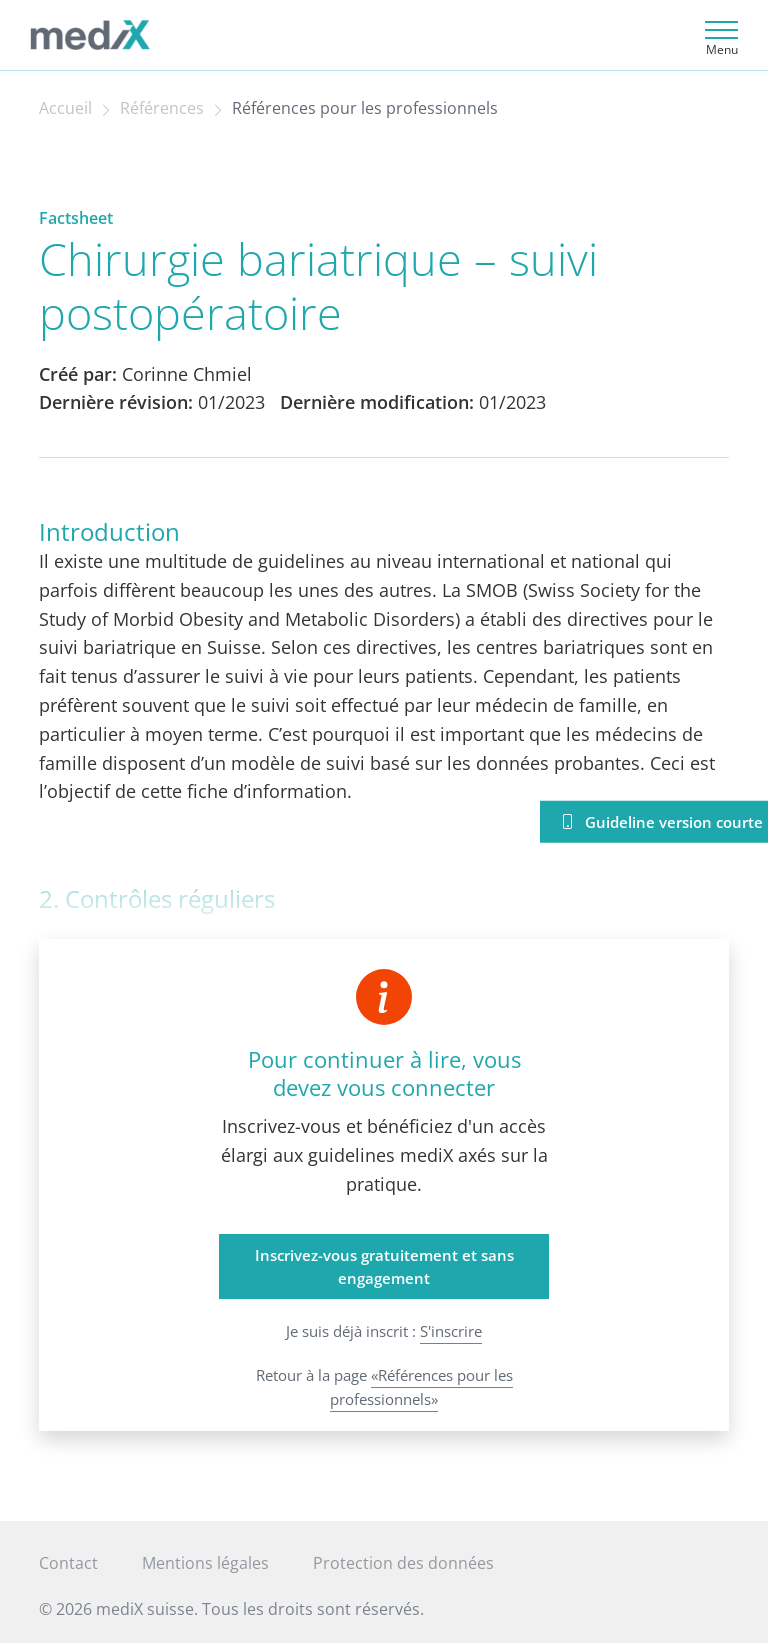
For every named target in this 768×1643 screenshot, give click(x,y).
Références (162, 108)
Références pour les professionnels (365, 108)
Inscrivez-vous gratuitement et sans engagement (384, 1266)
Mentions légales (205, 1563)
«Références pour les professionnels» (421, 1387)
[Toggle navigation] (718, 35)
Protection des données (403, 1563)
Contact (68, 1563)
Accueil (65, 108)
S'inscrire (451, 1331)
